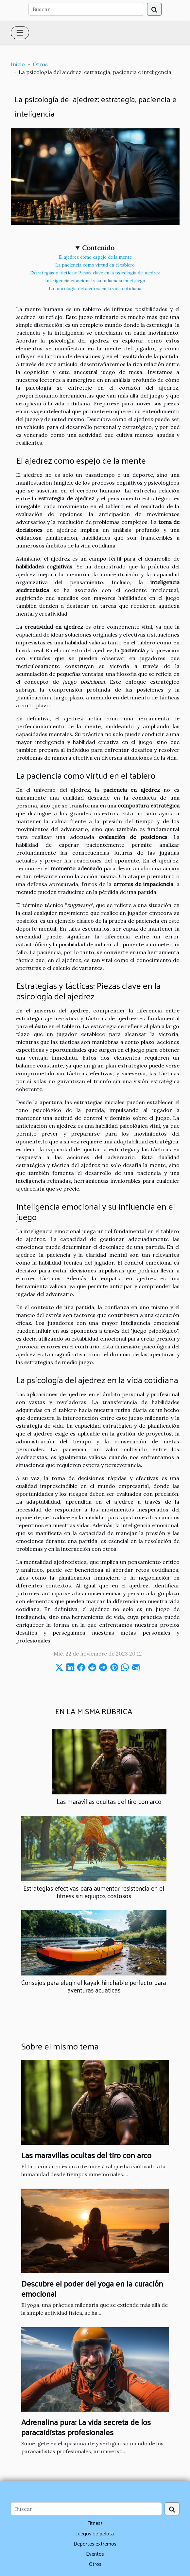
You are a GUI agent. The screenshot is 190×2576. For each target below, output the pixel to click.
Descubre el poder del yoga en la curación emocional (92, 2288)
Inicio (18, 64)
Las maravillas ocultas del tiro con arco (109, 1801)
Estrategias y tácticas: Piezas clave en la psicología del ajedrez (95, 273)
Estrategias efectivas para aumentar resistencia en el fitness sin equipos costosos (93, 1891)
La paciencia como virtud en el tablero (95, 265)
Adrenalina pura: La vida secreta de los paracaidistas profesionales (86, 2427)
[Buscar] (86, 9)
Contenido (98, 248)
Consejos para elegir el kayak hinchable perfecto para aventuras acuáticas (93, 1986)
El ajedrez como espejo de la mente (95, 257)
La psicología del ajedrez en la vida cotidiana (95, 288)
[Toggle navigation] (20, 32)
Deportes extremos (95, 2543)
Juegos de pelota (95, 2533)
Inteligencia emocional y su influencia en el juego (95, 281)
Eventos (95, 2553)
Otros (40, 64)
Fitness (95, 2523)
